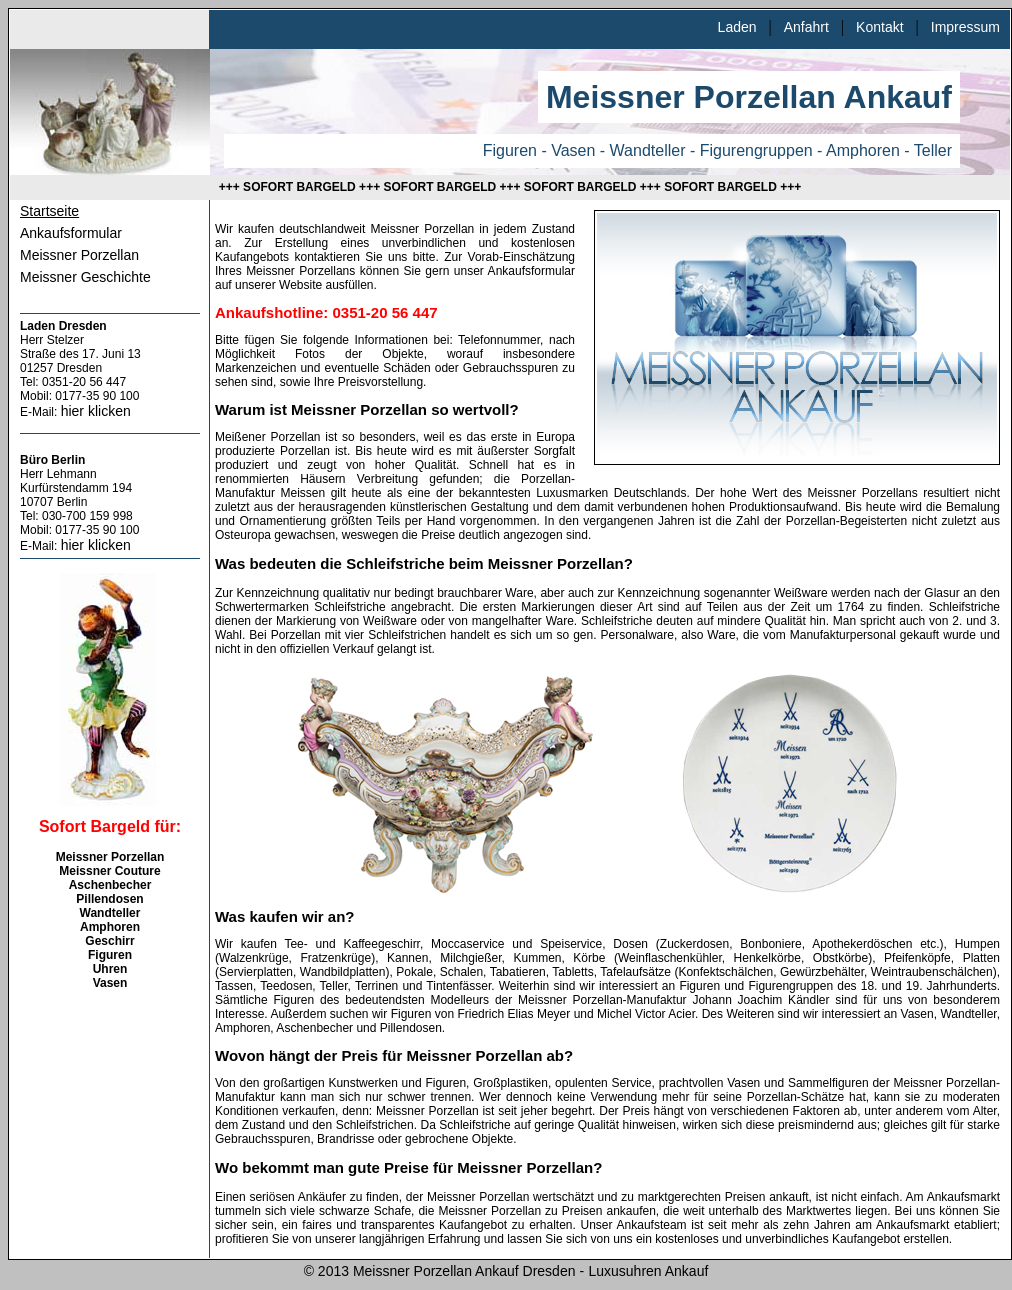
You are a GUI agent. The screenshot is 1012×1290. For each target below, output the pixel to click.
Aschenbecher (110, 885)
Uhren (110, 969)
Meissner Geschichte (85, 277)
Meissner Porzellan (79, 255)
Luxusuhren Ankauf (648, 1271)
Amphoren (110, 927)
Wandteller (110, 913)
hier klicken (96, 411)
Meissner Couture (109, 871)
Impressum (965, 27)
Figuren (110, 955)
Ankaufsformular (71, 233)
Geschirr (109, 941)
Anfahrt (806, 27)
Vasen (110, 983)
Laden (737, 27)
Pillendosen (109, 899)
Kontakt (879, 27)
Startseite (49, 211)
